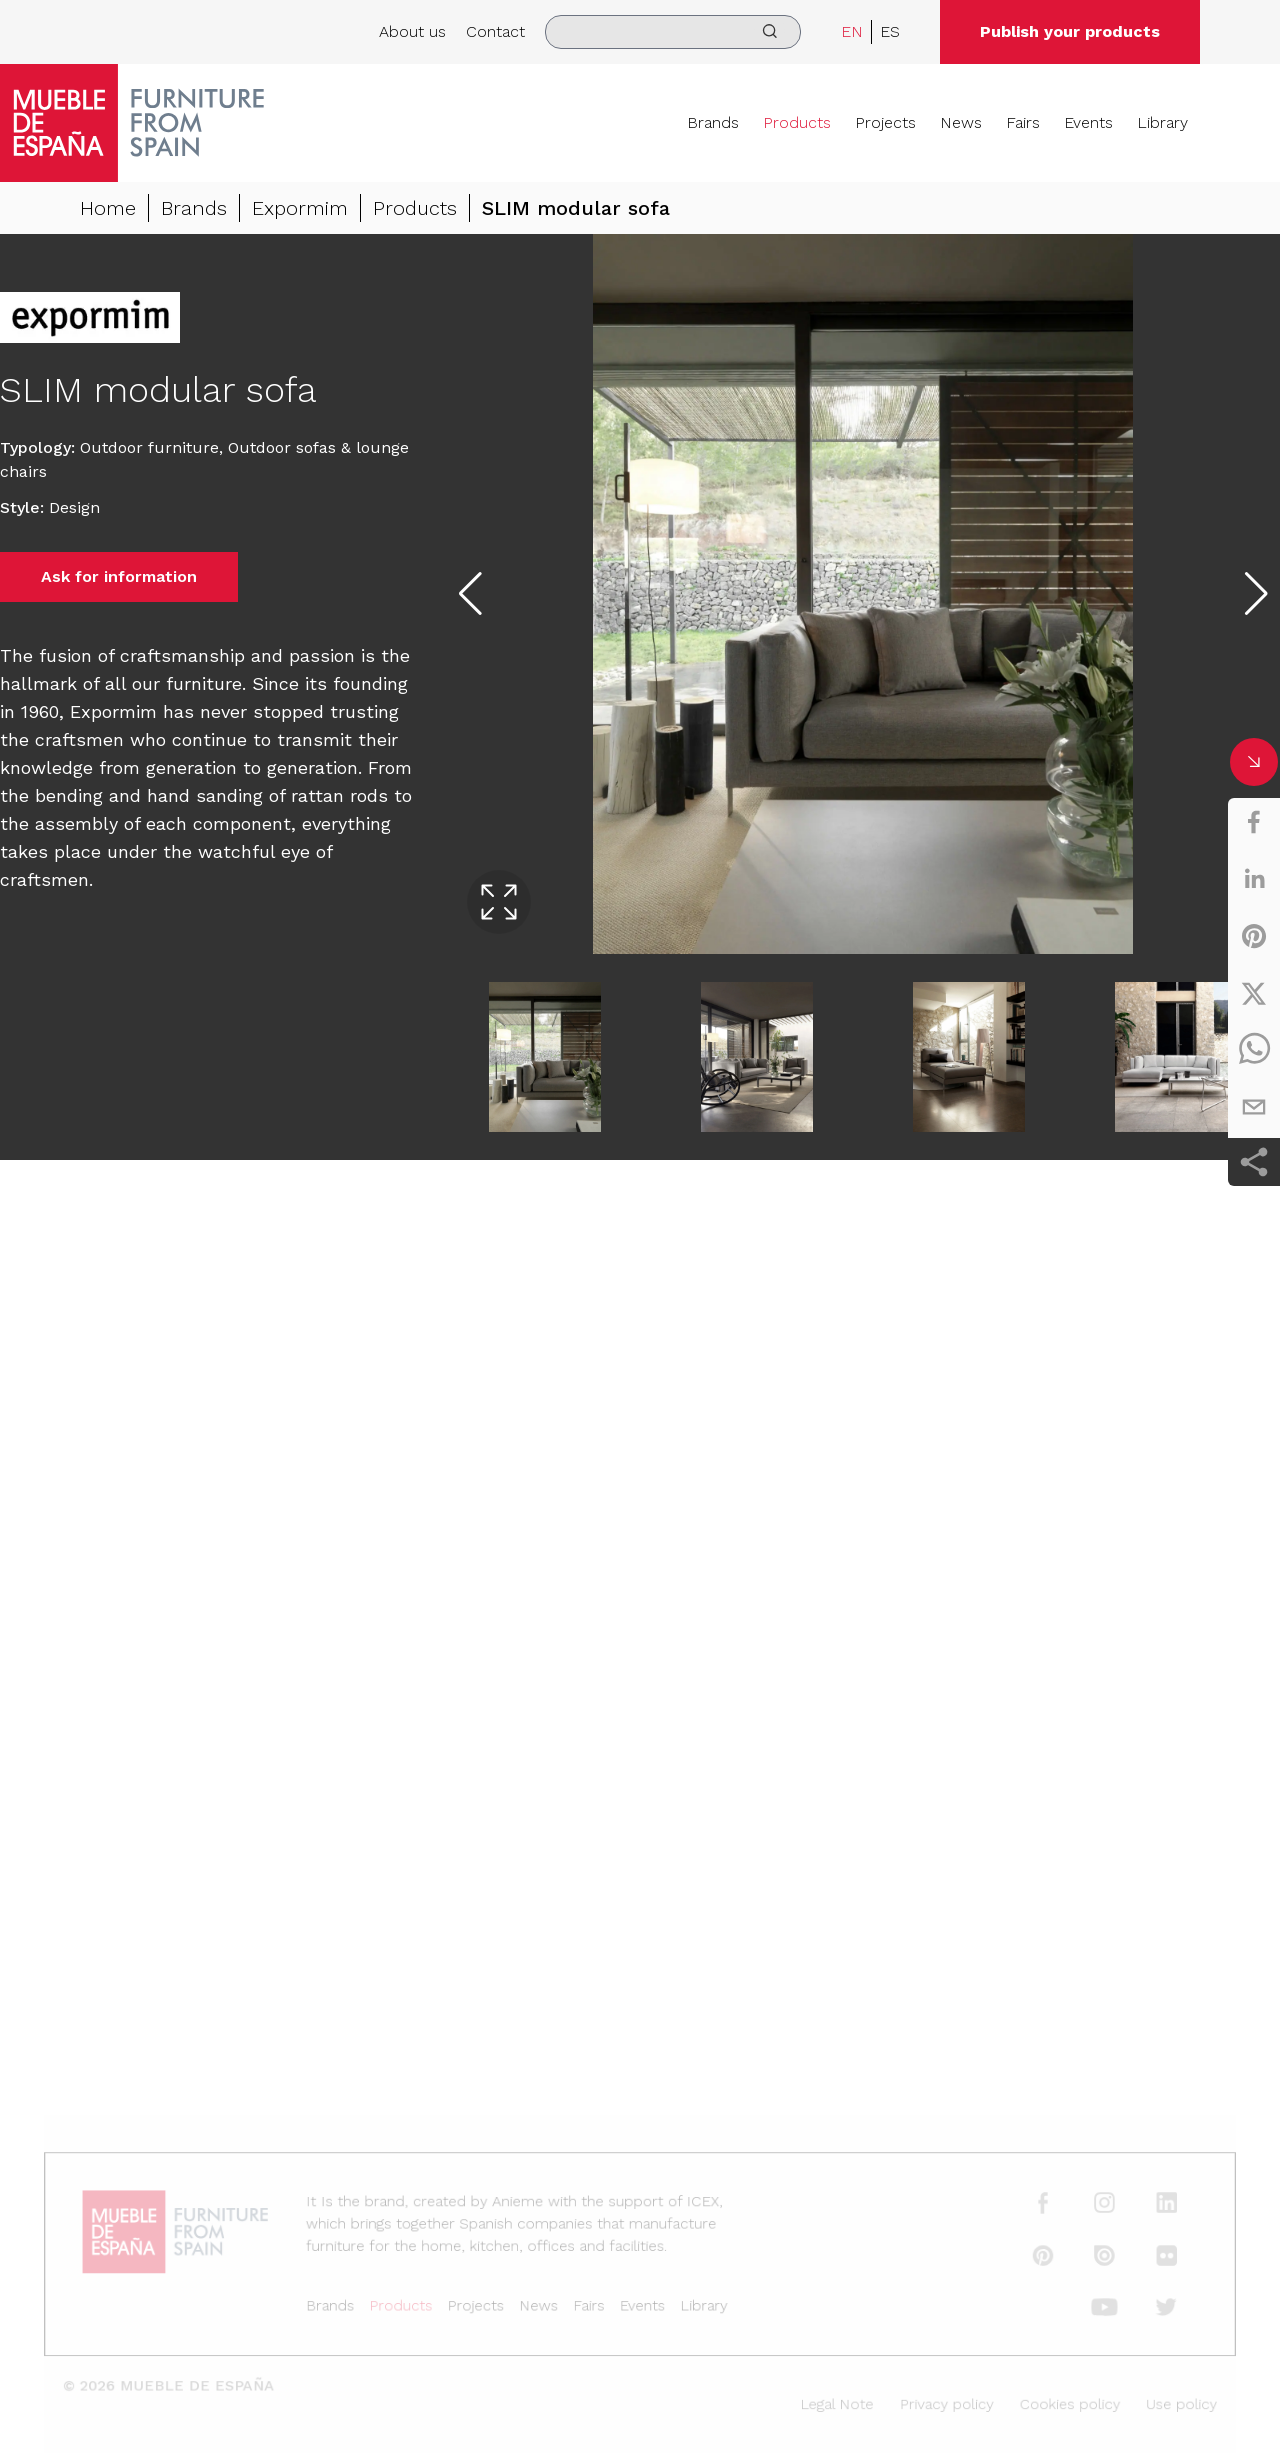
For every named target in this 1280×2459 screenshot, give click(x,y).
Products (797, 122)
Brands (713, 122)
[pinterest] (1254, 936)
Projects (885, 122)
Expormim (300, 208)
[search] (673, 32)
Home (108, 208)
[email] (1254, 1107)
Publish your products (1070, 31)
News (961, 122)
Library (1162, 122)
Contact (495, 31)
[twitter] (1254, 993)
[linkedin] (1254, 879)
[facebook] (1254, 822)
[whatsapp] (1254, 1050)
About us (412, 31)
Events (1088, 122)
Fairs (1023, 122)
